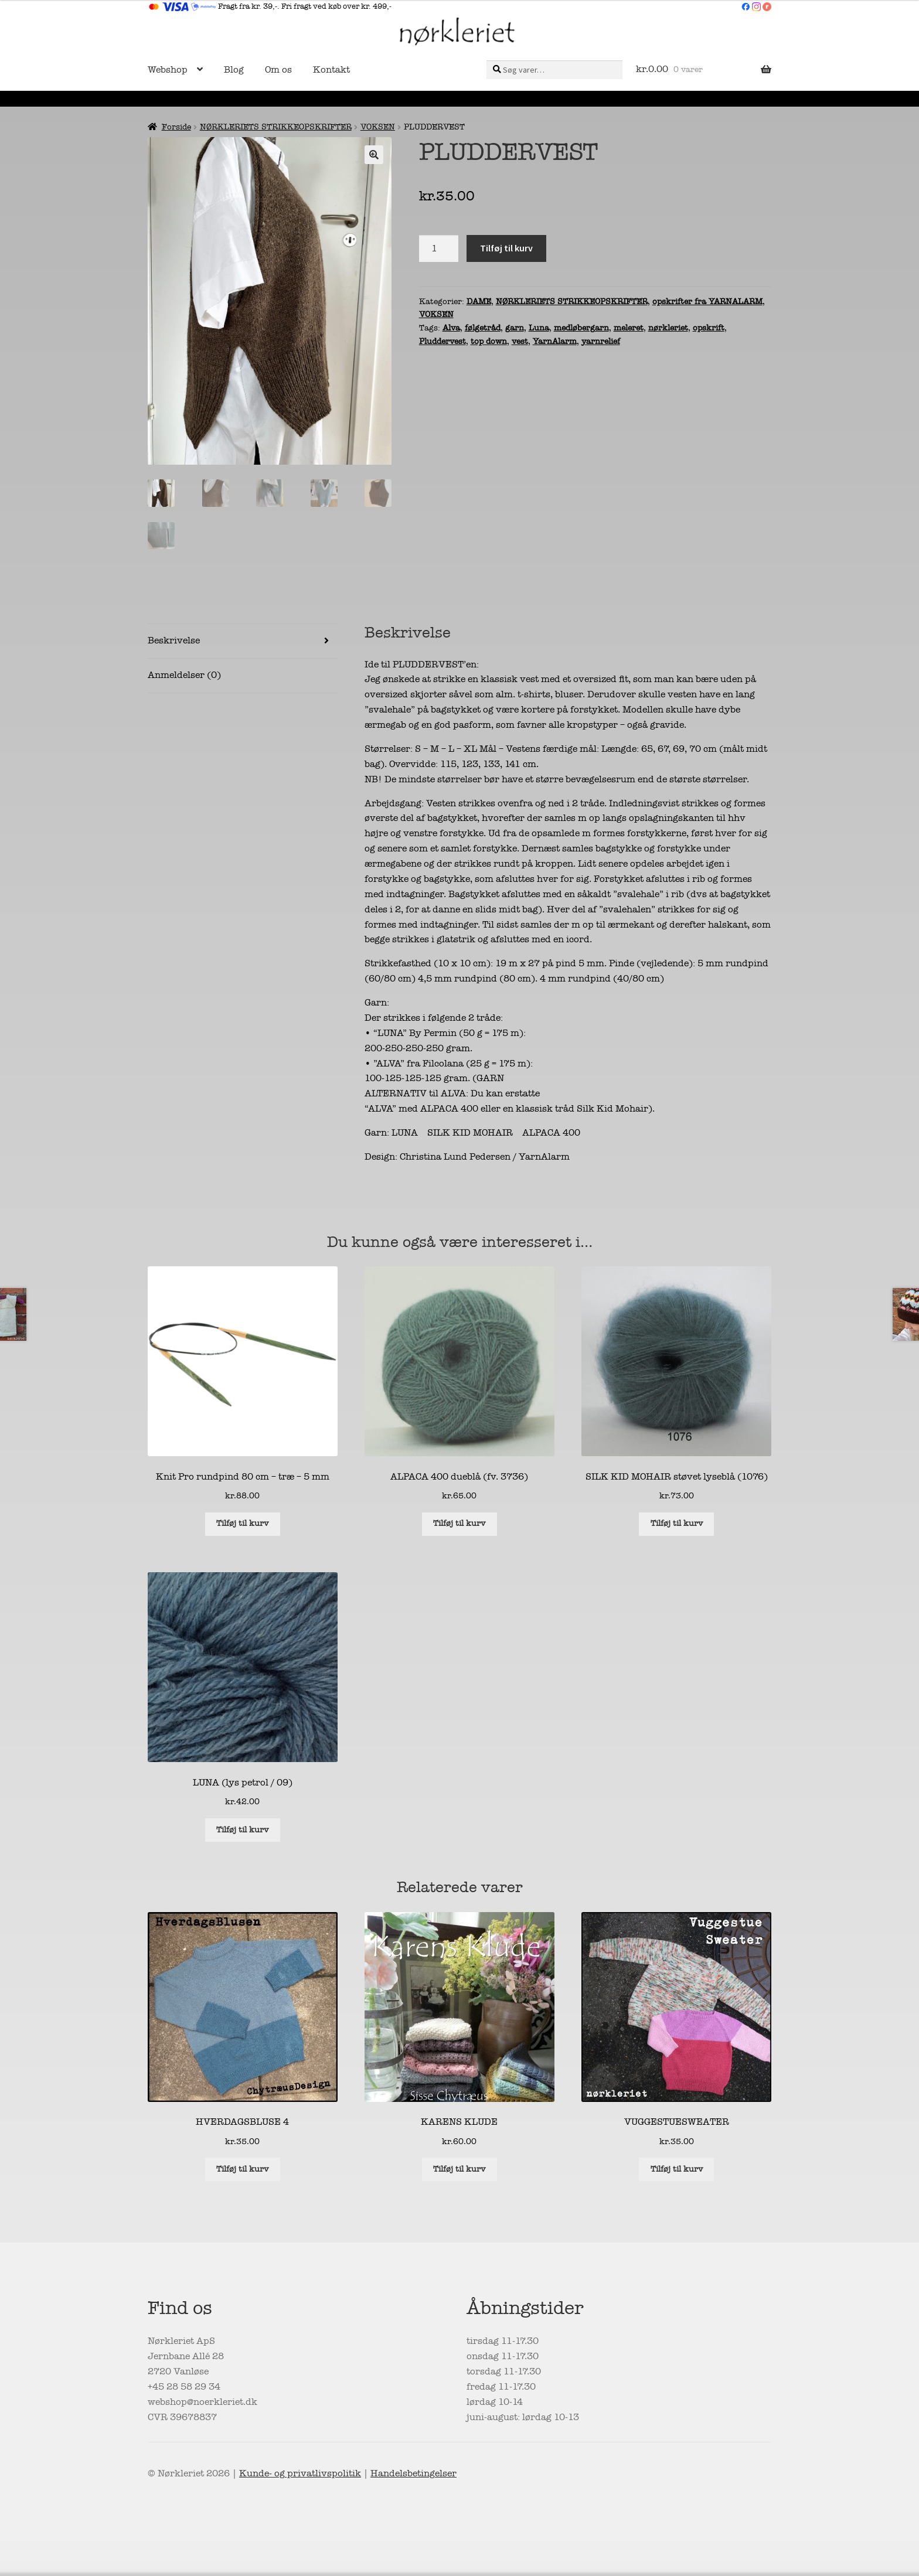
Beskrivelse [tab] (174, 642)
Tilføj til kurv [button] (242, 1525)
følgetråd (483, 328)
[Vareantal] (439, 248)
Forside (176, 127)
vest (520, 341)
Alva (451, 328)
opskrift (708, 328)
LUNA (405, 1134)
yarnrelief (600, 341)
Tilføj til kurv (506, 248)
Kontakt (331, 69)
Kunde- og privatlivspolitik (300, 2475)
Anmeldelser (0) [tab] (184, 677)
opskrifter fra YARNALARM (707, 301)
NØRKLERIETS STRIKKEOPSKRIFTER (276, 127)
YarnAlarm (555, 341)
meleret (629, 328)
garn (514, 328)
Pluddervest (442, 341)
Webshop (168, 69)
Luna (539, 328)
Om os (278, 69)
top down (489, 341)
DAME (479, 301)
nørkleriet (668, 328)
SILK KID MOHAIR (470, 1134)
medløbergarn (581, 328)
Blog (234, 69)
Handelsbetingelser (413, 2475)
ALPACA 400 (551, 1134)
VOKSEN (377, 127)
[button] (374, 154)
